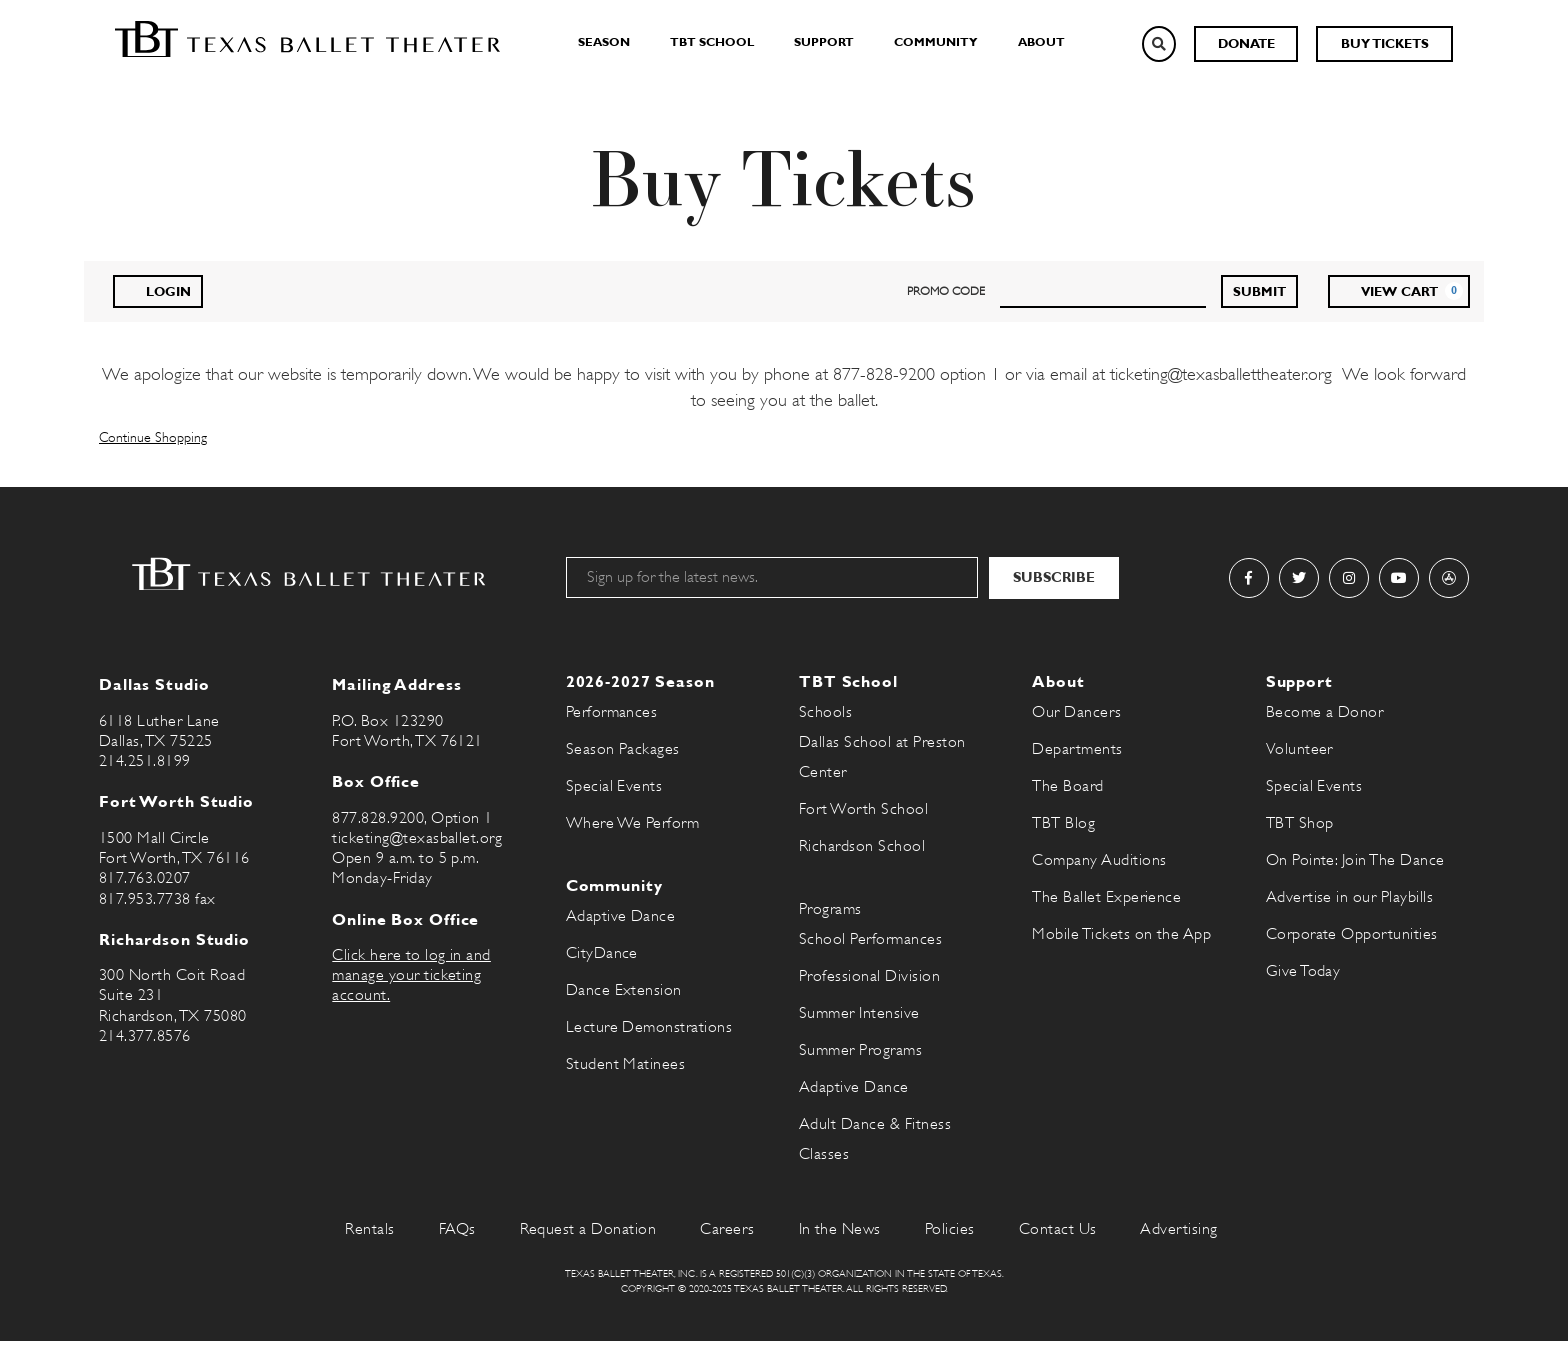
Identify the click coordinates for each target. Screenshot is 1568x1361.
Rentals (369, 1229)
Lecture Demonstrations (649, 1027)
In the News (840, 1229)
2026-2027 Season (640, 681)
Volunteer (1299, 749)
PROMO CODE (946, 291)
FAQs (457, 1229)
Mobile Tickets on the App (1121, 934)
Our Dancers (1076, 712)
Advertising (1178, 1229)
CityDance (602, 953)
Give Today (1303, 971)
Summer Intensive (859, 1013)
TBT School (712, 42)
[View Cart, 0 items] (1399, 292)
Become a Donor (1325, 712)
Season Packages (623, 749)
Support (824, 42)
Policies (950, 1229)
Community (936, 42)
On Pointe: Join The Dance (1355, 860)
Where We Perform (633, 823)
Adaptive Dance (621, 916)
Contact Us (1058, 1229)
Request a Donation (588, 1229)
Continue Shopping (153, 437)
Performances (612, 712)
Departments (1077, 749)
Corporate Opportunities (1352, 934)
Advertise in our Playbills (1349, 897)
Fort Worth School (863, 809)
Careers (727, 1229)
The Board (1067, 786)
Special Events (614, 786)
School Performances (870, 939)
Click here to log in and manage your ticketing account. (411, 975)
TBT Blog (1063, 823)
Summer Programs (860, 1050)
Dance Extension (624, 990)
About (1041, 42)
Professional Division (869, 976)
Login (158, 290)
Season (604, 42)
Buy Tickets (1385, 43)
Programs (830, 909)
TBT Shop (1300, 823)
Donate (1246, 43)
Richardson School (862, 846)
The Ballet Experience (1106, 897)
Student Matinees (626, 1064)
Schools (825, 712)
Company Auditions (1099, 860)
